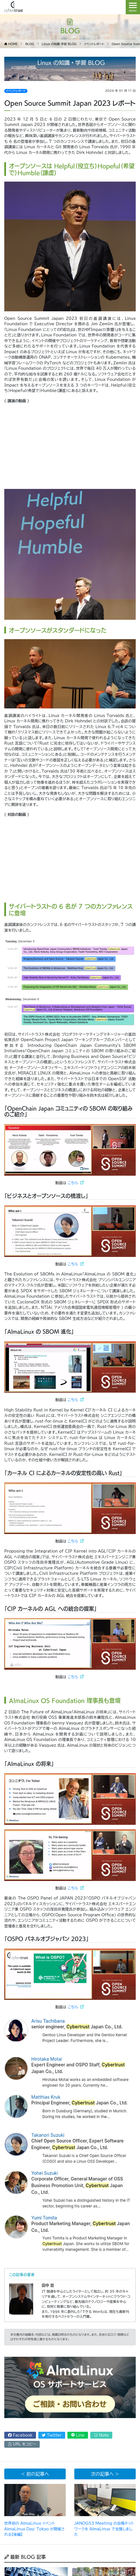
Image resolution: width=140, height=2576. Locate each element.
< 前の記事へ (35, 2474)
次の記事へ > (105, 2474)
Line (78, 2435)
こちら (73, 1183)
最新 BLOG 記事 (25, 2557)
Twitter (51, 2435)
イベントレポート (16, 90)
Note (101, 2435)
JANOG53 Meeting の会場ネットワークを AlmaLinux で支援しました (104, 2529)
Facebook (20, 2435)
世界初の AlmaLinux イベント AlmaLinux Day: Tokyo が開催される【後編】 (34, 2529)
